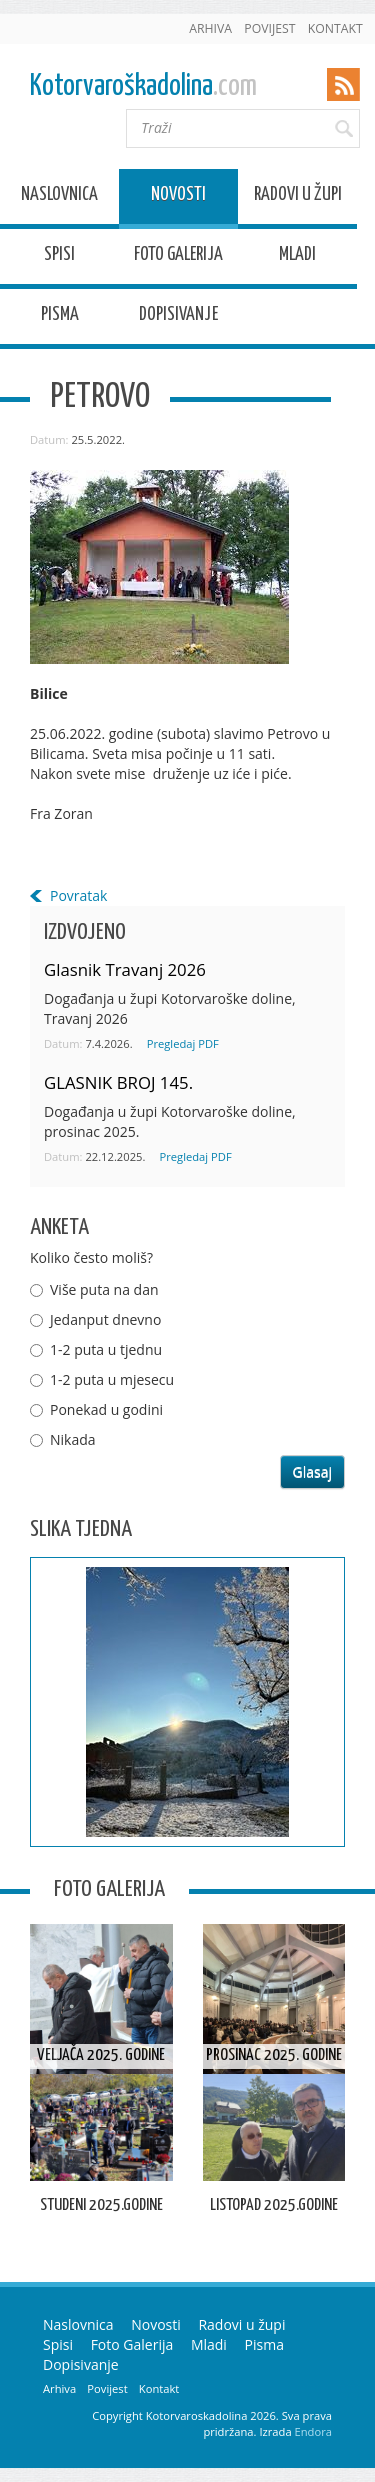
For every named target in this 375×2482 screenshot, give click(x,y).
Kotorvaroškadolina (143, 86)
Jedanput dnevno (105, 1319)
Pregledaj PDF (183, 1043)
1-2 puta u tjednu (106, 1349)
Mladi (297, 257)
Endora (313, 2431)
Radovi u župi (298, 197)
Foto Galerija (178, 257)
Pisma (60, 317)
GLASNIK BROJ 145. (118, 1082)
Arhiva (210, 28)
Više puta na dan (104, 1289)
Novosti (178, 197)
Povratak (78, 895)
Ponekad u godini (106, 1409)
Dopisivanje (178, 317)
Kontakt (335, 28)
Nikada (73, 1439)
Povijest (269, 28)
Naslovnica (59, 197)
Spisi (59, 257)
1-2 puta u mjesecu (112, 1379)
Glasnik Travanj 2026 (125, 969)
